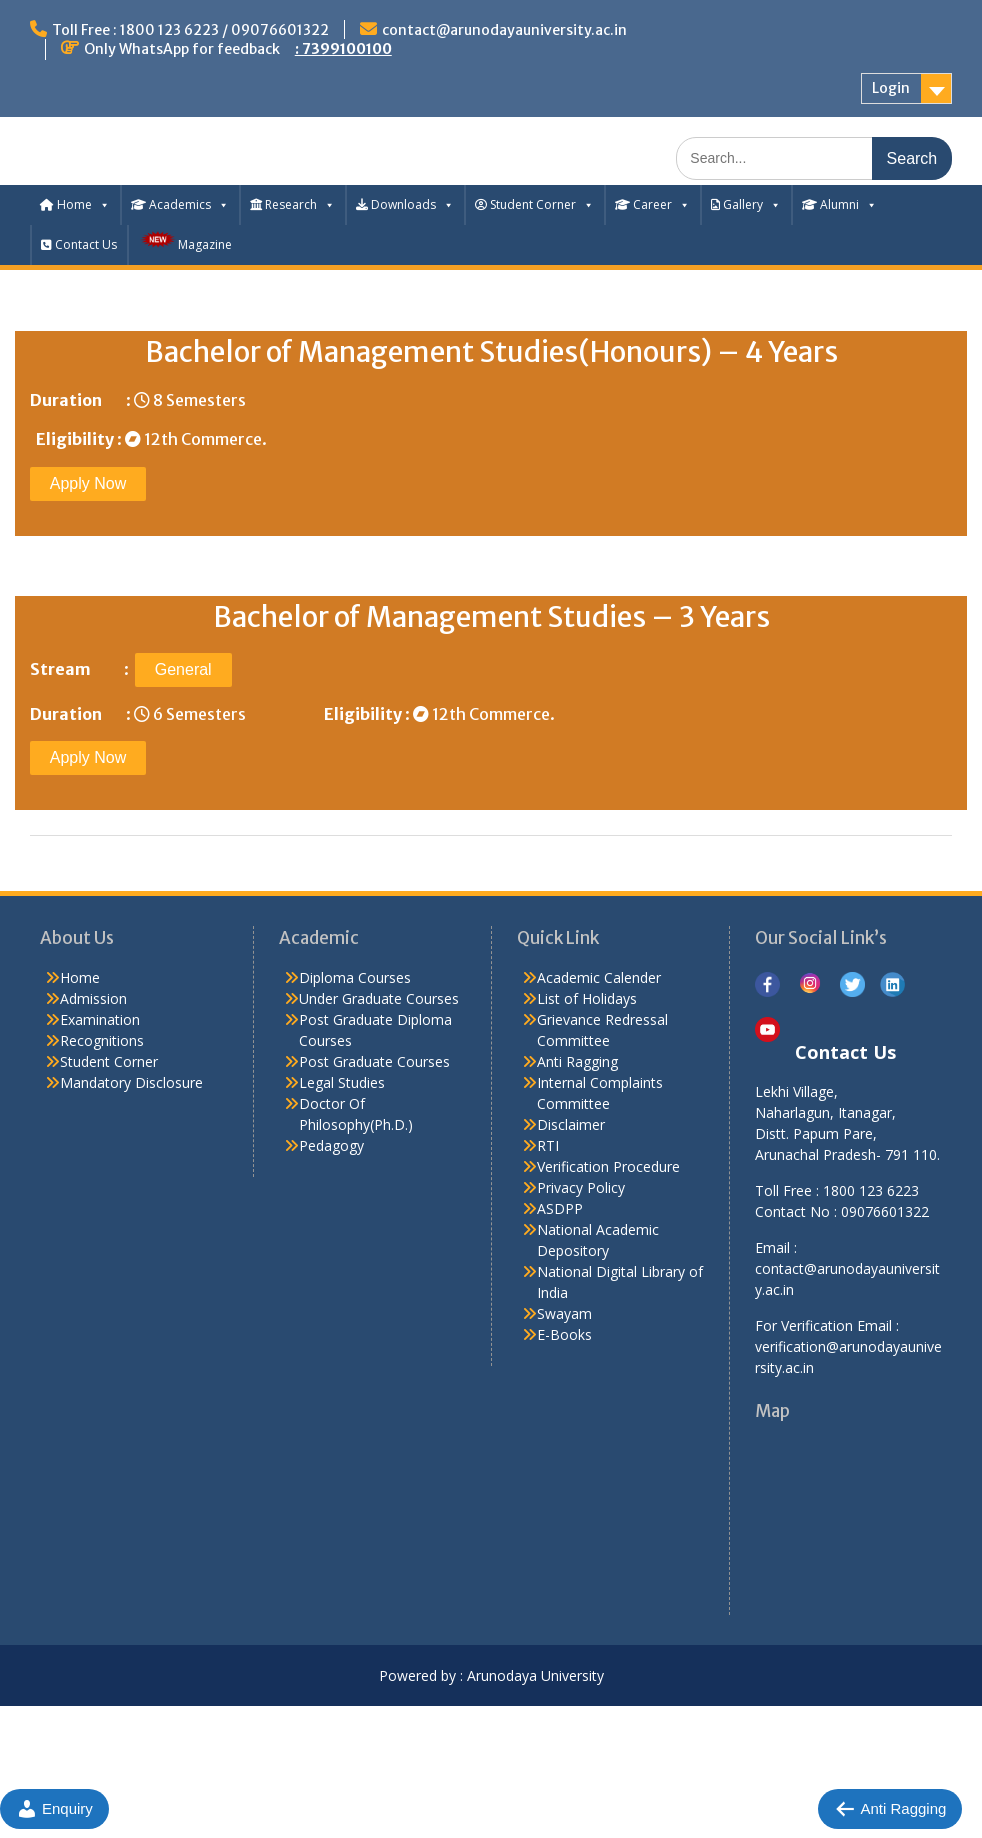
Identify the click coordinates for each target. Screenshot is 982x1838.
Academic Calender (599, 977)
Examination (100, 1019)
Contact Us (79, 244)
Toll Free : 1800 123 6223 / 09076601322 (190, 30)
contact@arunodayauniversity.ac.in (504, 30)
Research (292, 204)
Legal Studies (342, 1082)
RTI (548, 1145)
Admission (93, 998)
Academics (180, 204)
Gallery (746, 204)
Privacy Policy (581, 1187)
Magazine (185, 241)
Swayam (564, 1313)
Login (891, 88)
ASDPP (560, 1208)
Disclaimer (571, 1124)
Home (75, 204)
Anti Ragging (577, 1061)
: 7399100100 (343, 49)
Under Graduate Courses (379, 998)
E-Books (564, 1334)
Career (652, 204)
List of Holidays (587, 998)
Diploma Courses (355, 977)
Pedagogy (331, 1145)
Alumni (839, 204)
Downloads (405, 204)
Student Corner (534, 204)
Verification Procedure (608, 1166)
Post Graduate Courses (374, 1061)
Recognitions (102, 1040)
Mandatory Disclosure (131, 1082)
